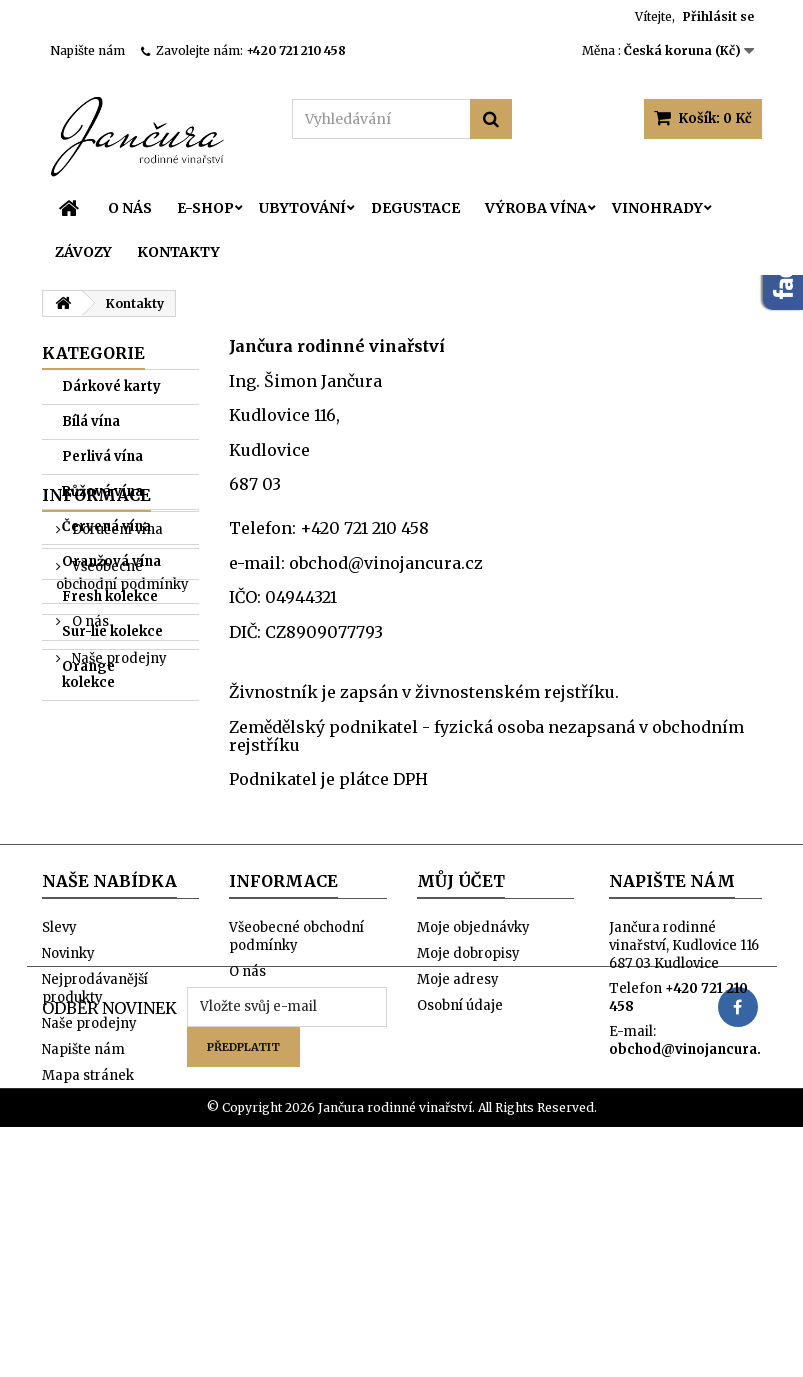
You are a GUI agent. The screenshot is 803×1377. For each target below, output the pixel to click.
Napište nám (87, 50)
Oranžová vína (111, 561)
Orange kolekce (88, 674)
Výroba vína (536, 208)
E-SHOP (205, 208)
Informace (96, 736)
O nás (130, 208)
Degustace (415, 208)
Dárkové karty (111, 386)
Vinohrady (657, 208)
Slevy (59, 1041)
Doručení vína (116, 770)
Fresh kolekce (110, 596)
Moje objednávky (473, 1041)
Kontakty (178, 252)
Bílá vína (91, 421)
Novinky (68, 1067)
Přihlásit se (718, 16)
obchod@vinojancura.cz (692, 1163)
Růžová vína (102, 491)
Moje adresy (458, 1093)
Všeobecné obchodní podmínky (122, 816)
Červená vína (106, 526)
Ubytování (302, 208)
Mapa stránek (88, 1189)
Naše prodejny (118, 899)
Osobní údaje (460, 1119)
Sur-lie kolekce (112, 631)
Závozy (83, 252)
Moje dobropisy (468, 1067)
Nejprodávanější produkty (95, 1102)
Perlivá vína (102, 456)
